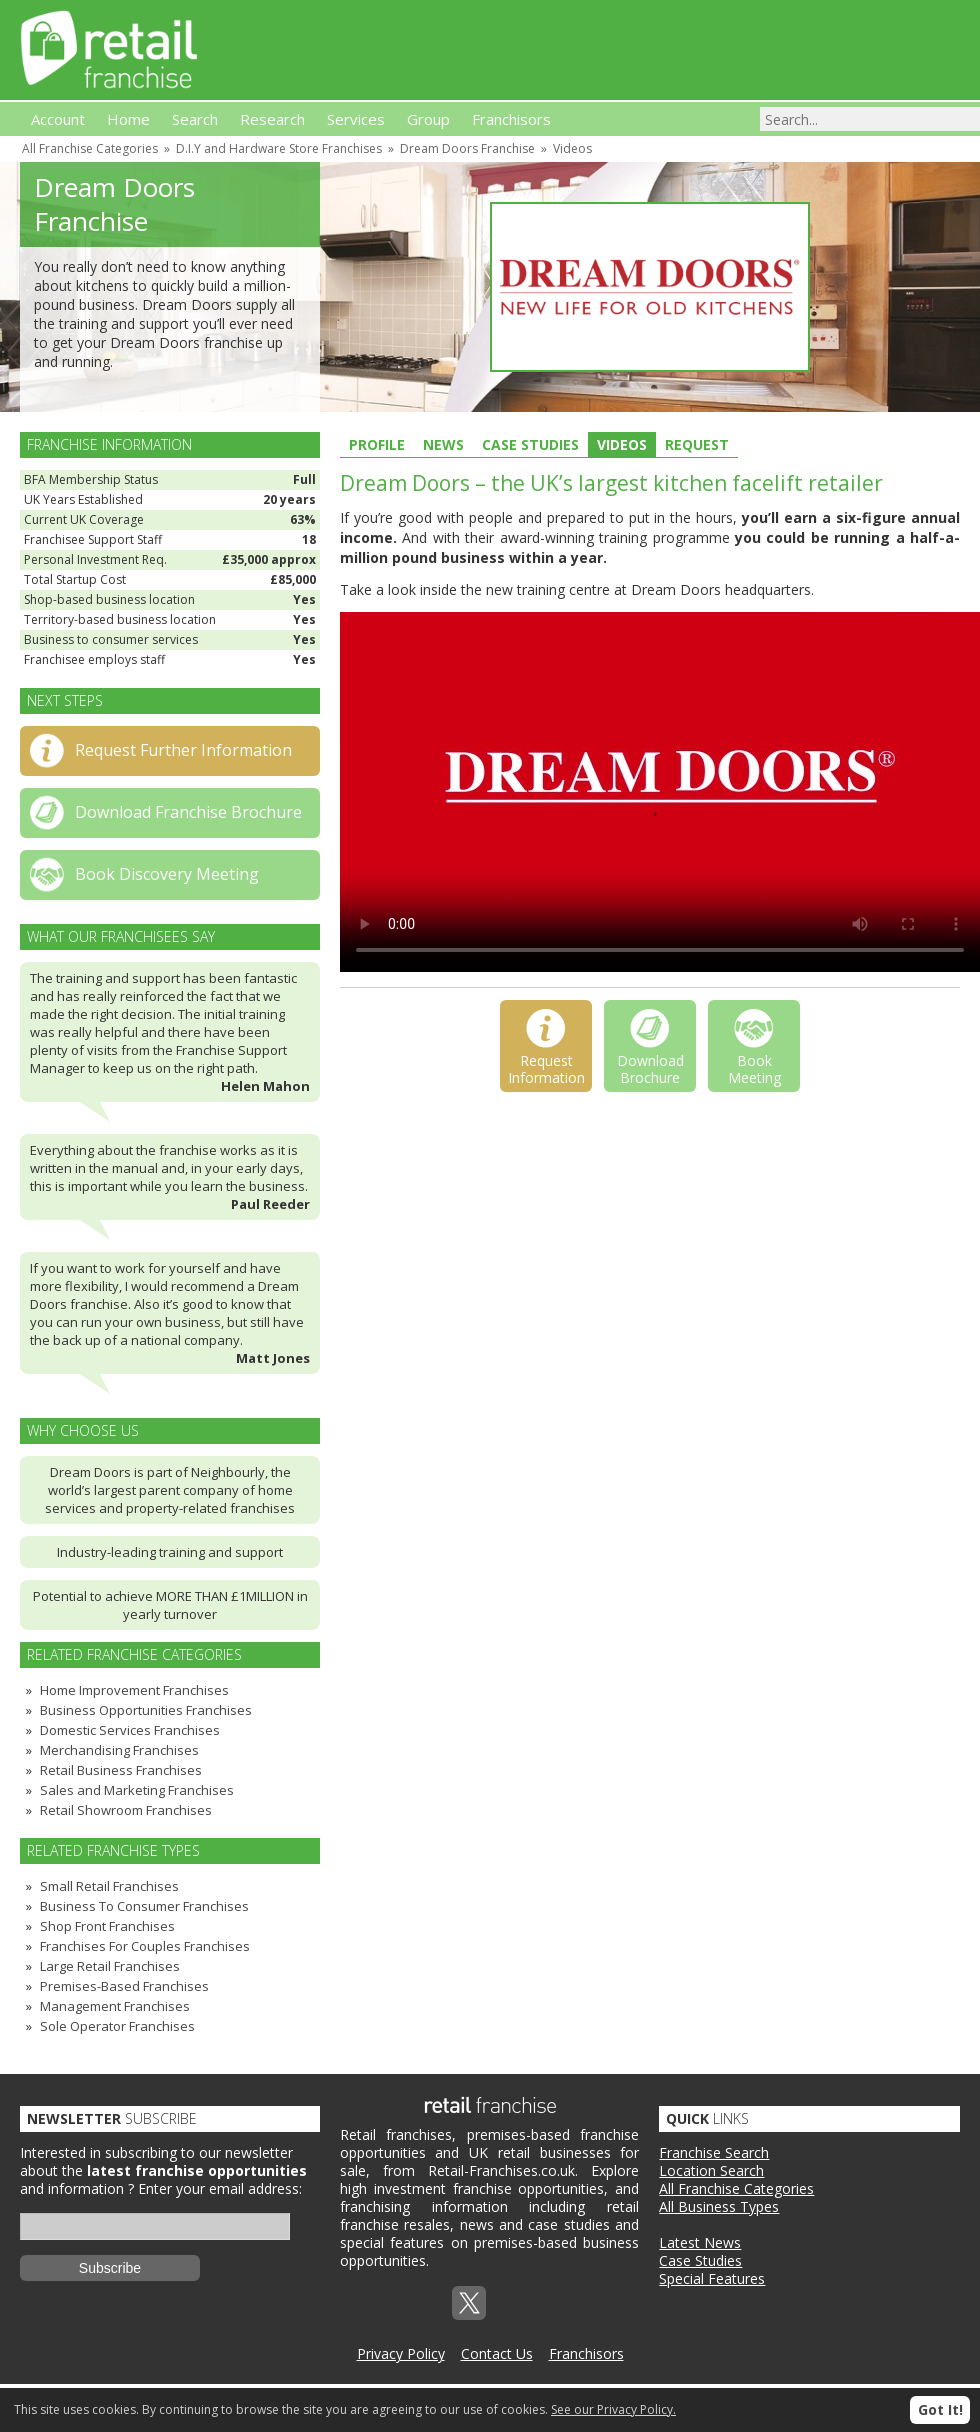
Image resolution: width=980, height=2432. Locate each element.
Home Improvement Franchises (134, 1690)
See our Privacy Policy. (613, 2409)
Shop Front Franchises (107, 1926)
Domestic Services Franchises (130, 1730)
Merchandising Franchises (119, 1750)
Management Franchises (115, 2006)
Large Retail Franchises (110, 1966)
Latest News (700, 2242)
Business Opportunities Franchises (146, 1710)
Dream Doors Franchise (467, 148)
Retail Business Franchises (121, 1770)
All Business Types (719, 2206)
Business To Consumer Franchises (144, 1906)
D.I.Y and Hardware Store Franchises (279, 148)
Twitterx (469, 2303)
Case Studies (530, 444)
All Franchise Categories (90, 148)
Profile (377, 444)
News (443, 444)
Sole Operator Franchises (117, 2026)
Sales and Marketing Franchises (137, 1790)
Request (697, 444)
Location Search (711, 2170)
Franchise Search (714, 2152)
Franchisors (586, 2353)
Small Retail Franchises (109, 1886)
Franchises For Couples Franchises (145, 1946)
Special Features (712, 2278)
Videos (572, 148)
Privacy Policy (401, 2353)
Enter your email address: (220, 2188)
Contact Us (497, 2353)
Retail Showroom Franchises (126, 1810)
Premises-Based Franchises (124, 1986)
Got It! (940, 2409)
